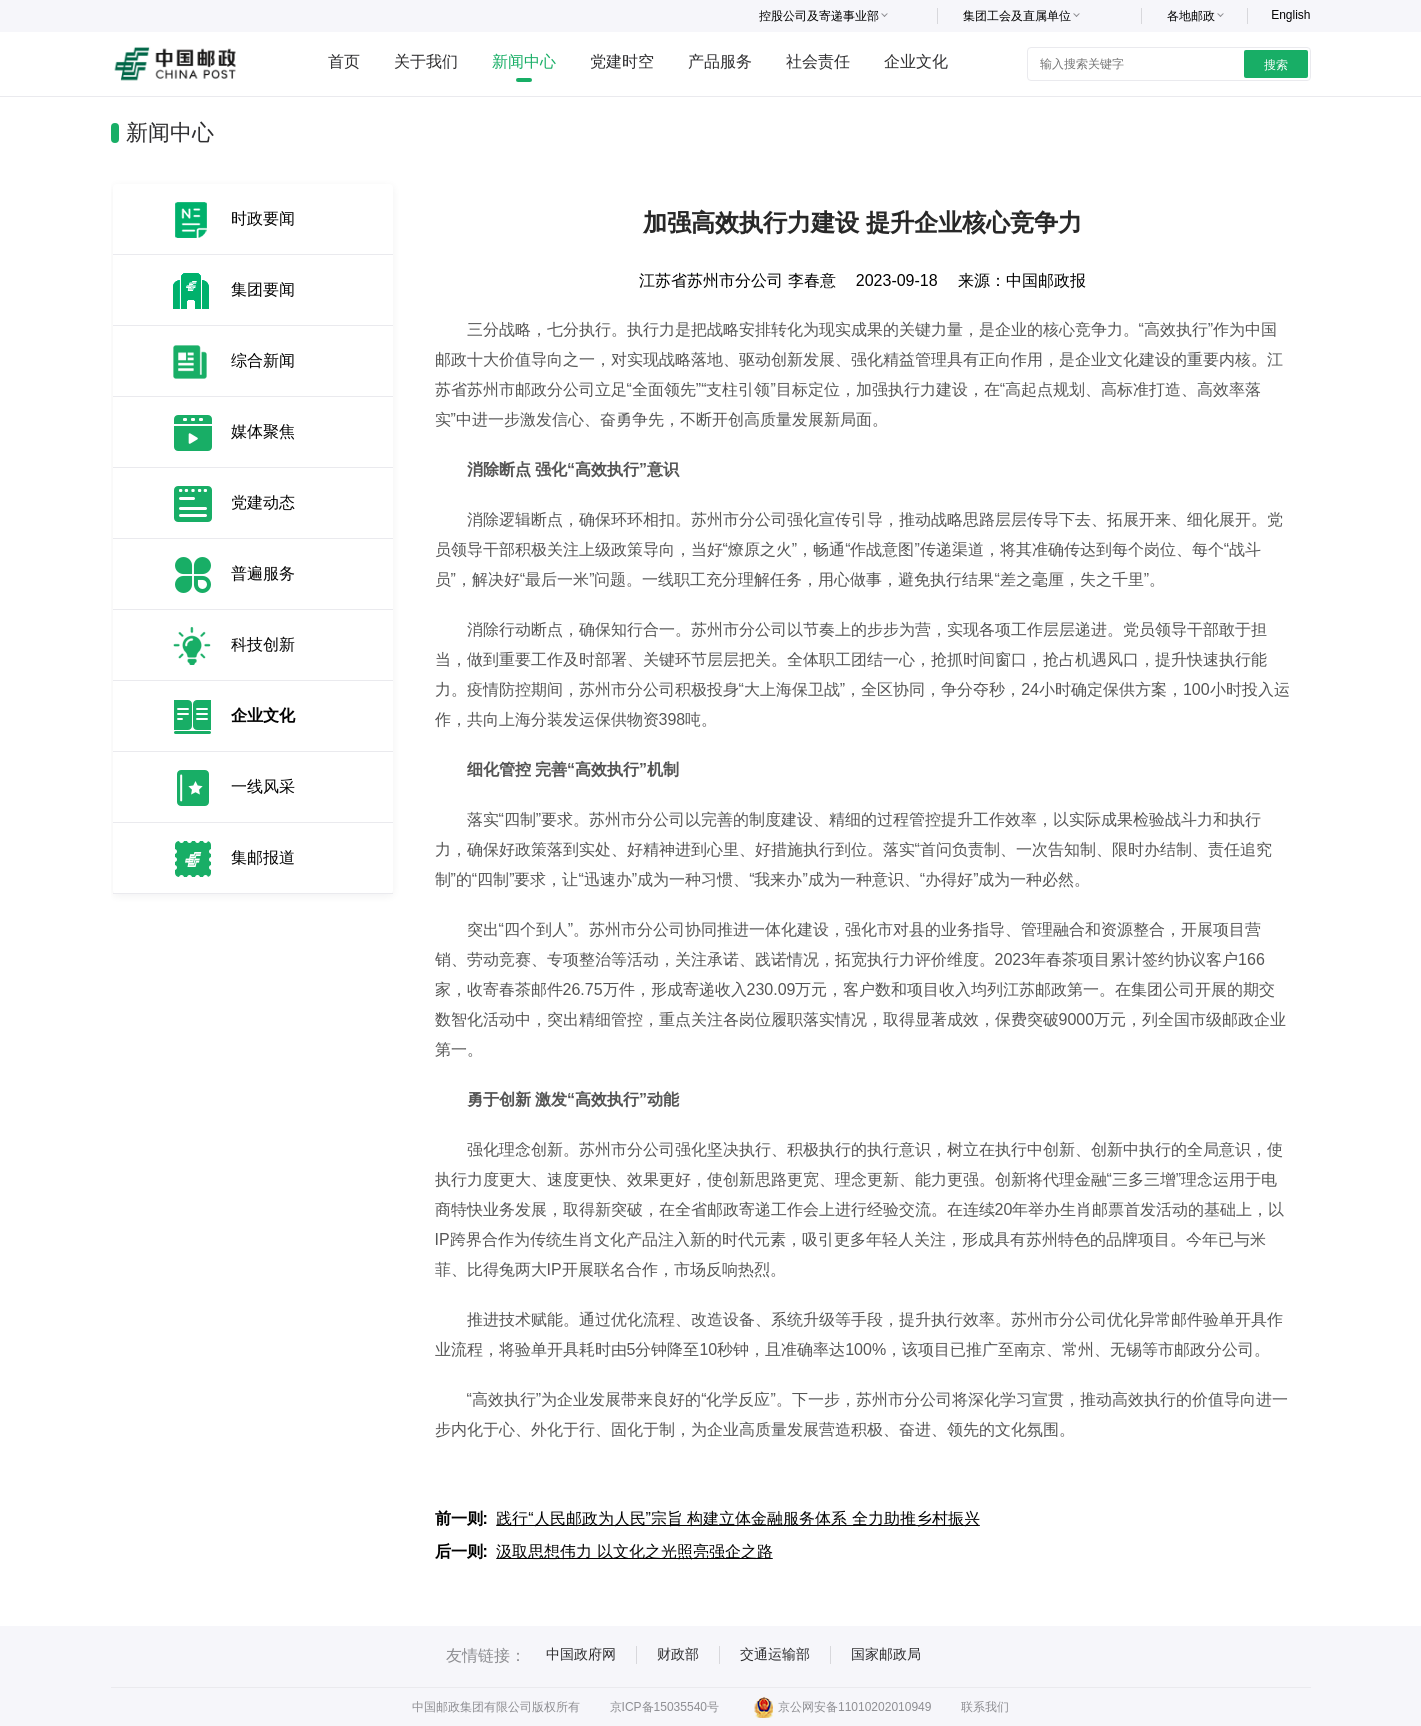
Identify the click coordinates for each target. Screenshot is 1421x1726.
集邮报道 (263, 857)
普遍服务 (263, 573)
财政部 (678, 1654)
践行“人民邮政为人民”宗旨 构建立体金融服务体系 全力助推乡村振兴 (738, 1518)
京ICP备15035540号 (664, 1707)
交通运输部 (775, 1654)
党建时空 (622, 61)
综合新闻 (263, 360)
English (1290, 15)
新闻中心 (524, 61)
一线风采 (263, 786)
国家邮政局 (886, 1654)
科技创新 (263, 644)
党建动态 (263, 502)
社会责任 (818, 61)
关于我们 (426, 61)
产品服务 (720, 61)
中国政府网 (581, 1654)
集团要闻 (263, 289)
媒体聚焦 (263, 431)
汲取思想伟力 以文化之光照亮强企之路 (634, 1551)
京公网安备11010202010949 (842, 1707)
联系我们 (985, 1707)
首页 (344, 61)
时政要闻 (263, 218)
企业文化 (916, 61)
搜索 (1276, 65)
